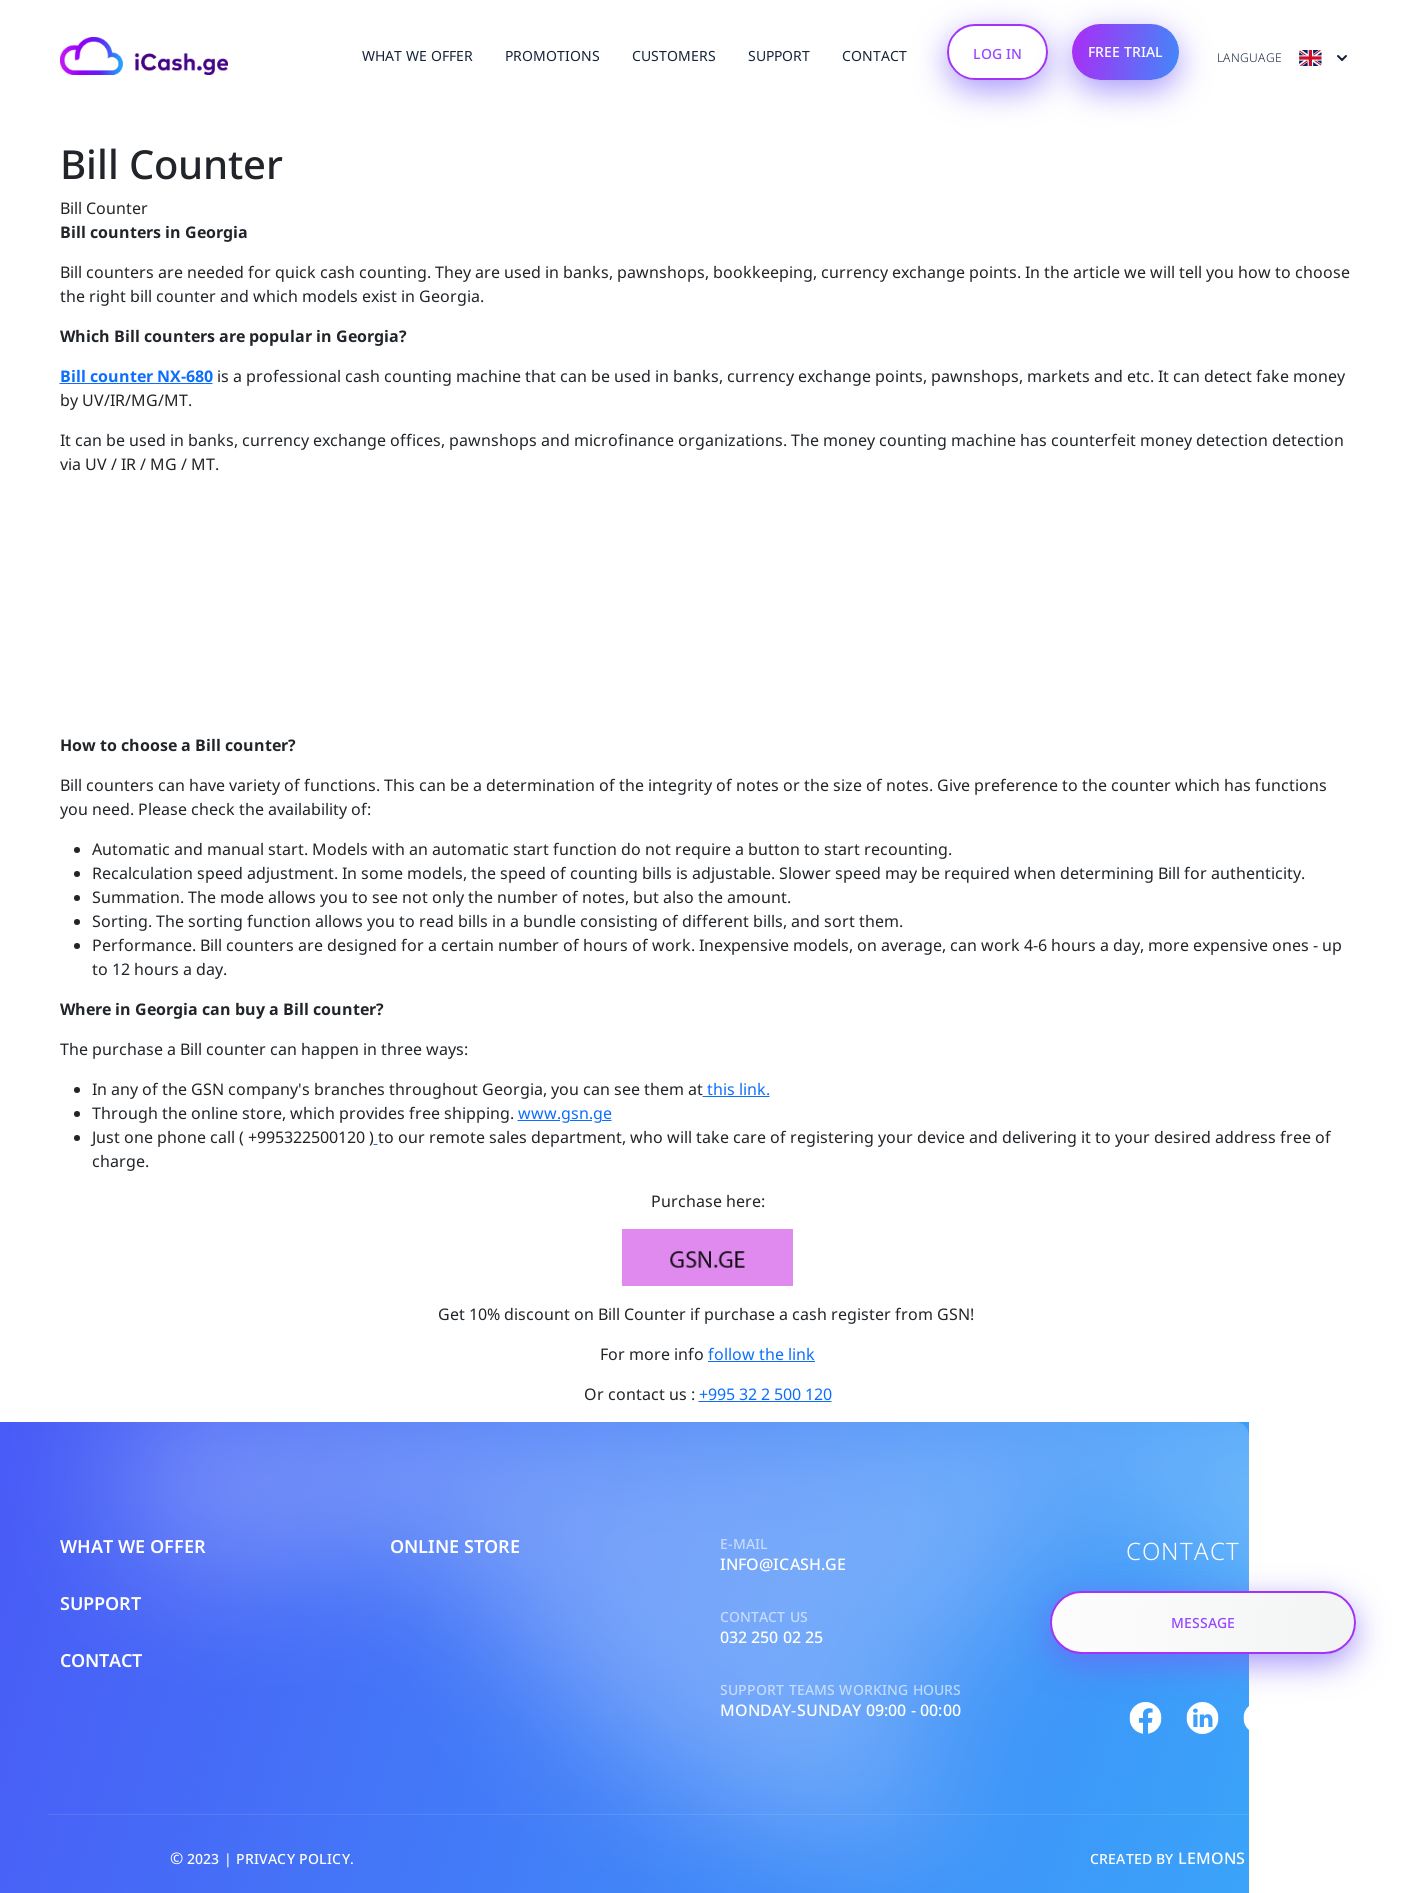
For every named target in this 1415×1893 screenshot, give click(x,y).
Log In (997, 53)
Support (779, 55)
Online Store (455, 1546)
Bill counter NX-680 (136, 376)
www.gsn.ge (565, 1113)
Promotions (552, 55)
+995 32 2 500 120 (765, 1394)
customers (674, 55)
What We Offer (417, 55)
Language (1283, 58)
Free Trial (1125, 51)
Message (1203, 1622)
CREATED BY (1168, 1858)
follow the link (761, 1354)
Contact (874, 55)
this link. (736, 1089)
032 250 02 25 (772, 1637)
